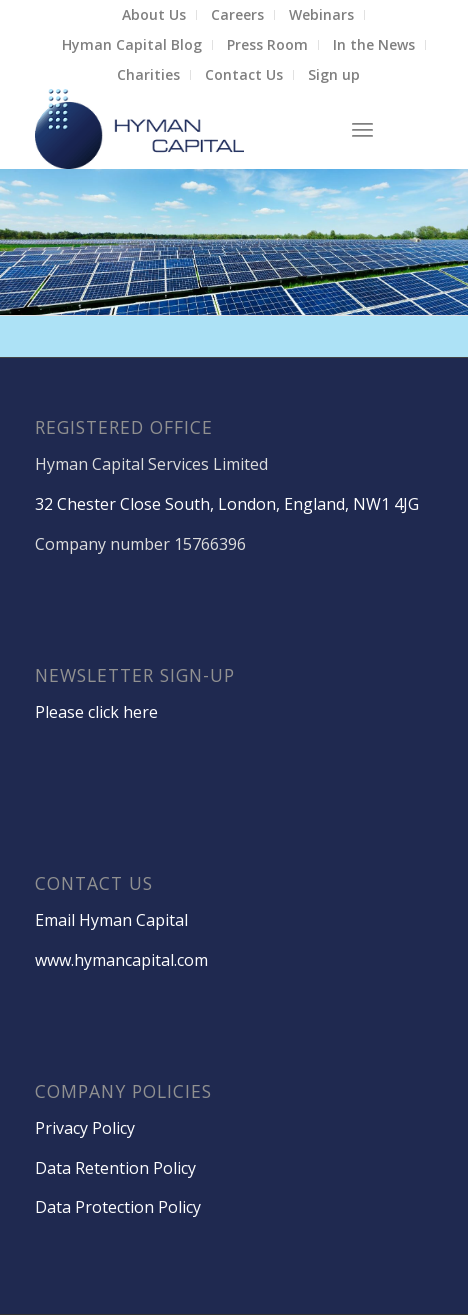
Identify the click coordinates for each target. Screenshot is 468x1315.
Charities (148, 74)
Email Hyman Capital (111, 920)
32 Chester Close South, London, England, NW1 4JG (227, 504)
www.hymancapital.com (121, 960)
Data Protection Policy (118, 1207)
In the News (374, 44)
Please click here (96, 712)
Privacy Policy (85, 1128)
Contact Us (244, 74)
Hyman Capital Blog (132, 44)
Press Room (267, 44)
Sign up (334, 74)
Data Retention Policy (115, 1168)
